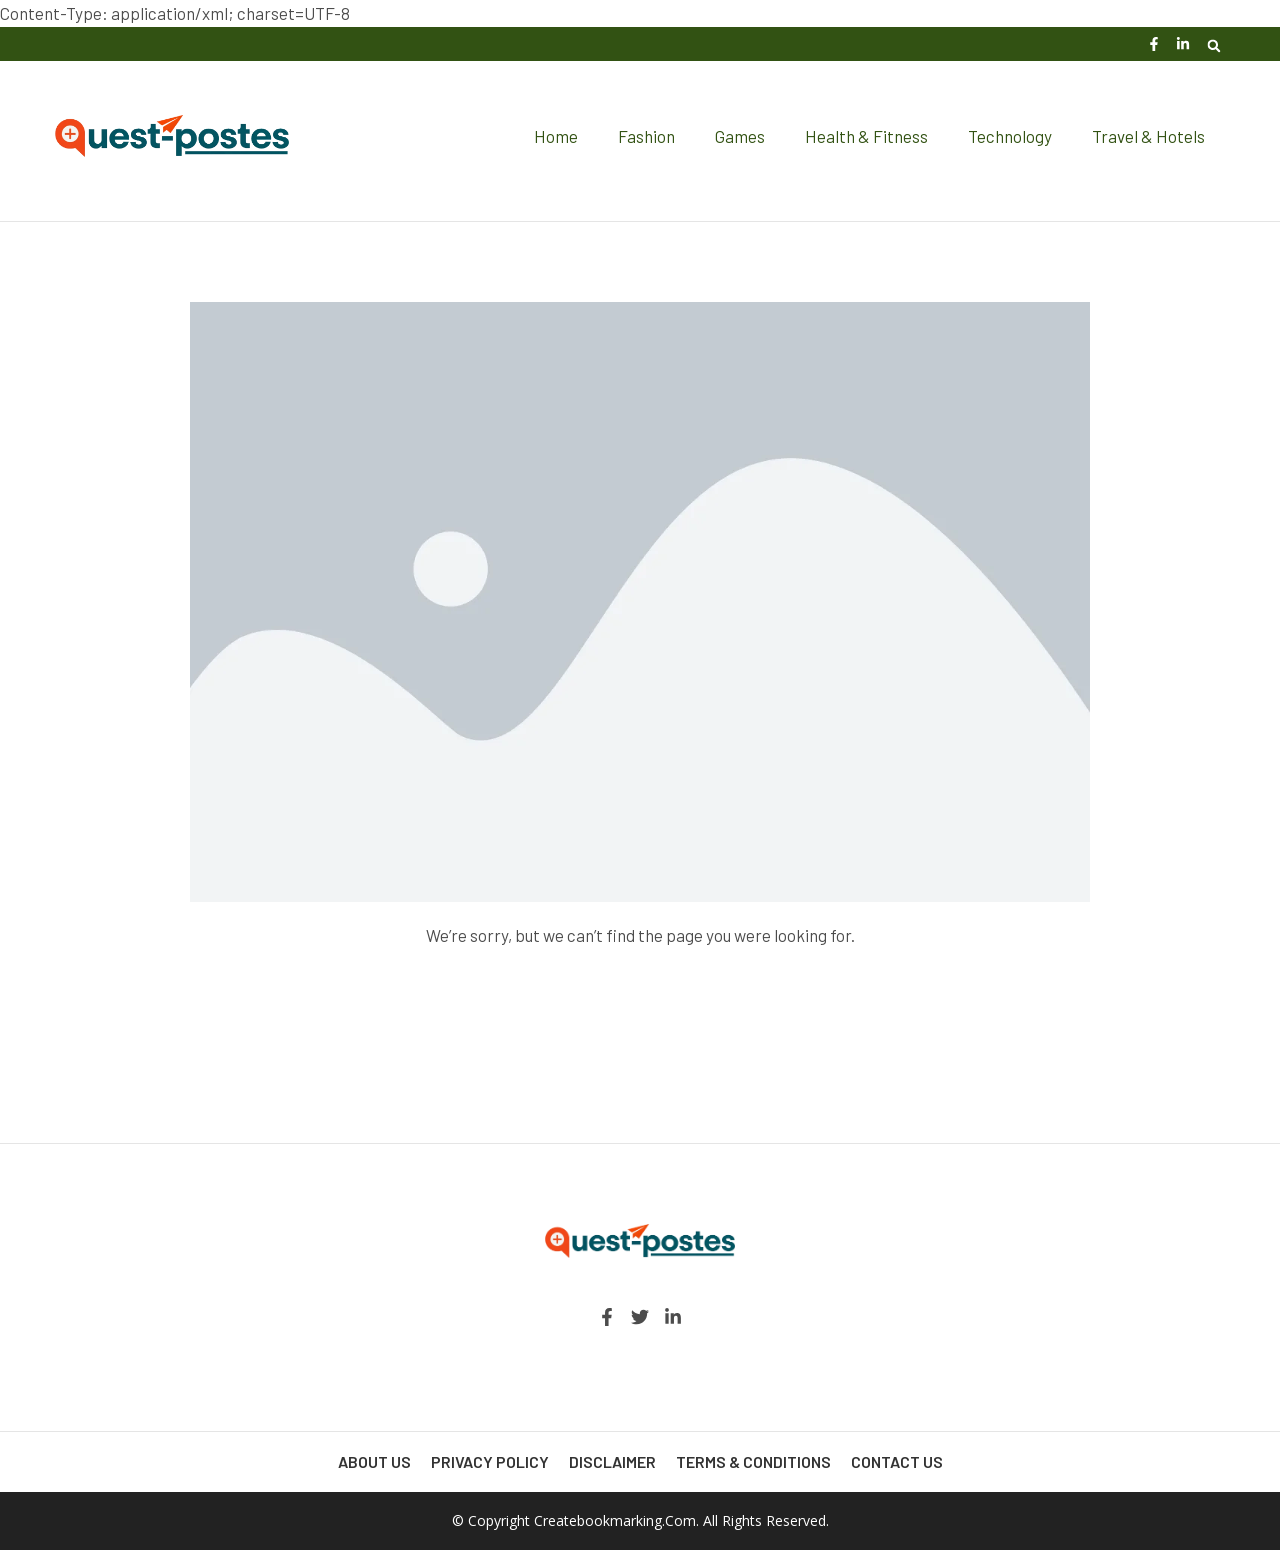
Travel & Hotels (1148, 136)
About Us (374, 1461)
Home (556, 136)
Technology (1010, 136)
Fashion (646, 136)
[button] (1214, 46)
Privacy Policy (490, 1461)
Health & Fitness (866, 136)
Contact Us (897, 1461)
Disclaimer (612, 1461)
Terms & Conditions (753, 1461)
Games (740, 136)
